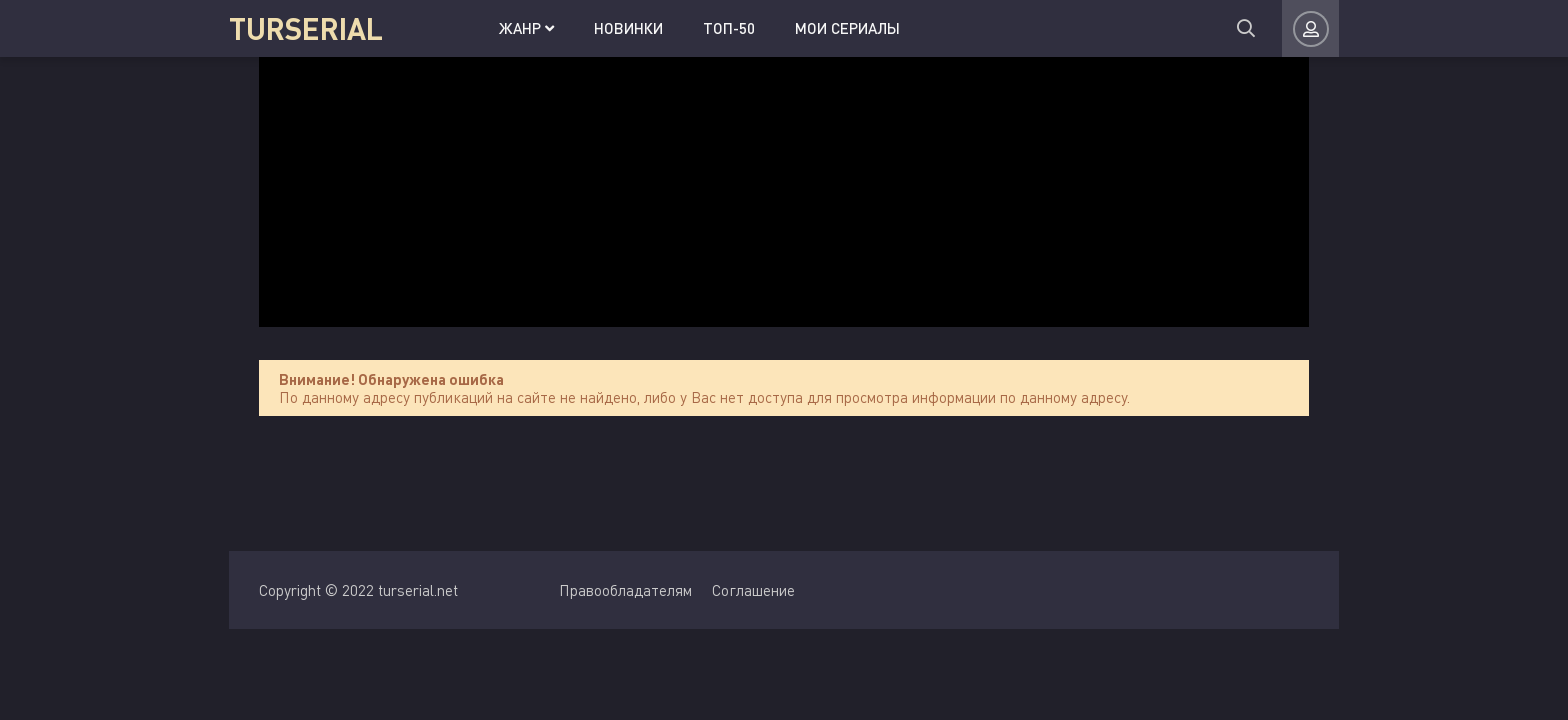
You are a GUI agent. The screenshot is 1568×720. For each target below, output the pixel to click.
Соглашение (753, 590)
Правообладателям (625, 590)
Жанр (526, 28)
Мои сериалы (847, 28)
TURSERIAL (306, 28)
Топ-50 (729, 28)
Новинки (628, 28)
